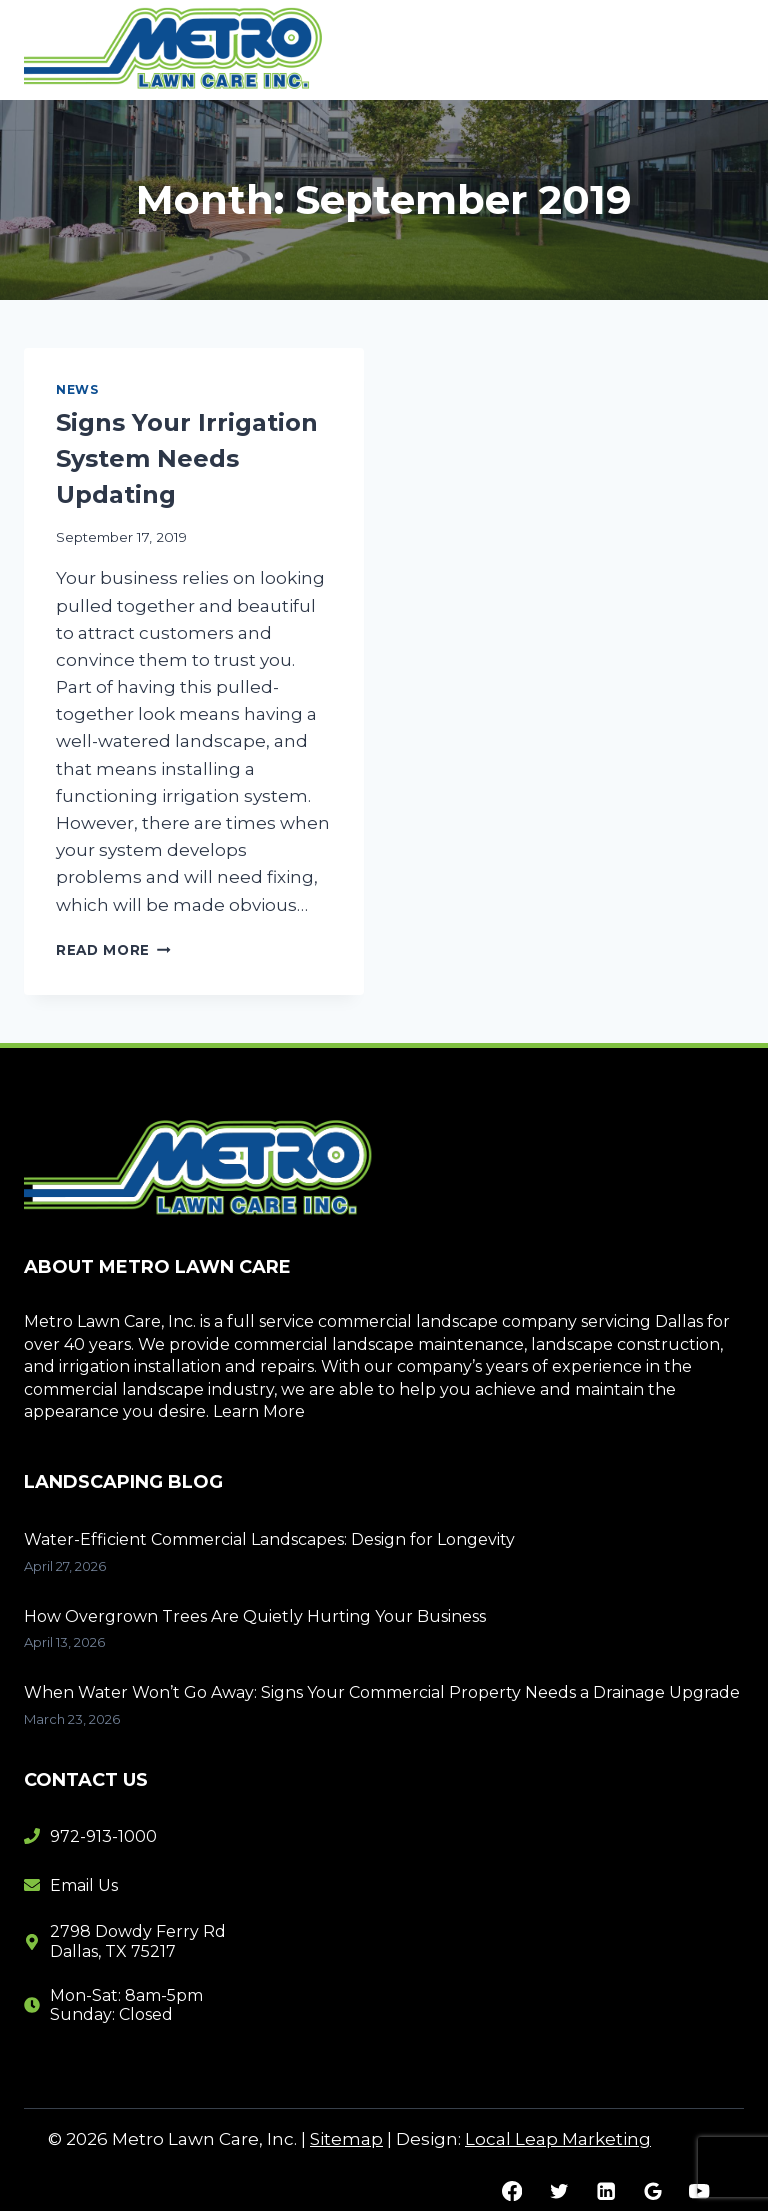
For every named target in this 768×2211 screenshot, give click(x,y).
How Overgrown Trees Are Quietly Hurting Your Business (257, 1616)
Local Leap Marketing (558, 2139)
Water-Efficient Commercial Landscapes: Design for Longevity (271, 1539)
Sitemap (346, 2139)
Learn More (259, 1411)
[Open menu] (720, 49)
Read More (113, 950)
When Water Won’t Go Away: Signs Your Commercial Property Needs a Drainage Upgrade (382, 1692)
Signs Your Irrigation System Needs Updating (187, 458)
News (77, 389)
